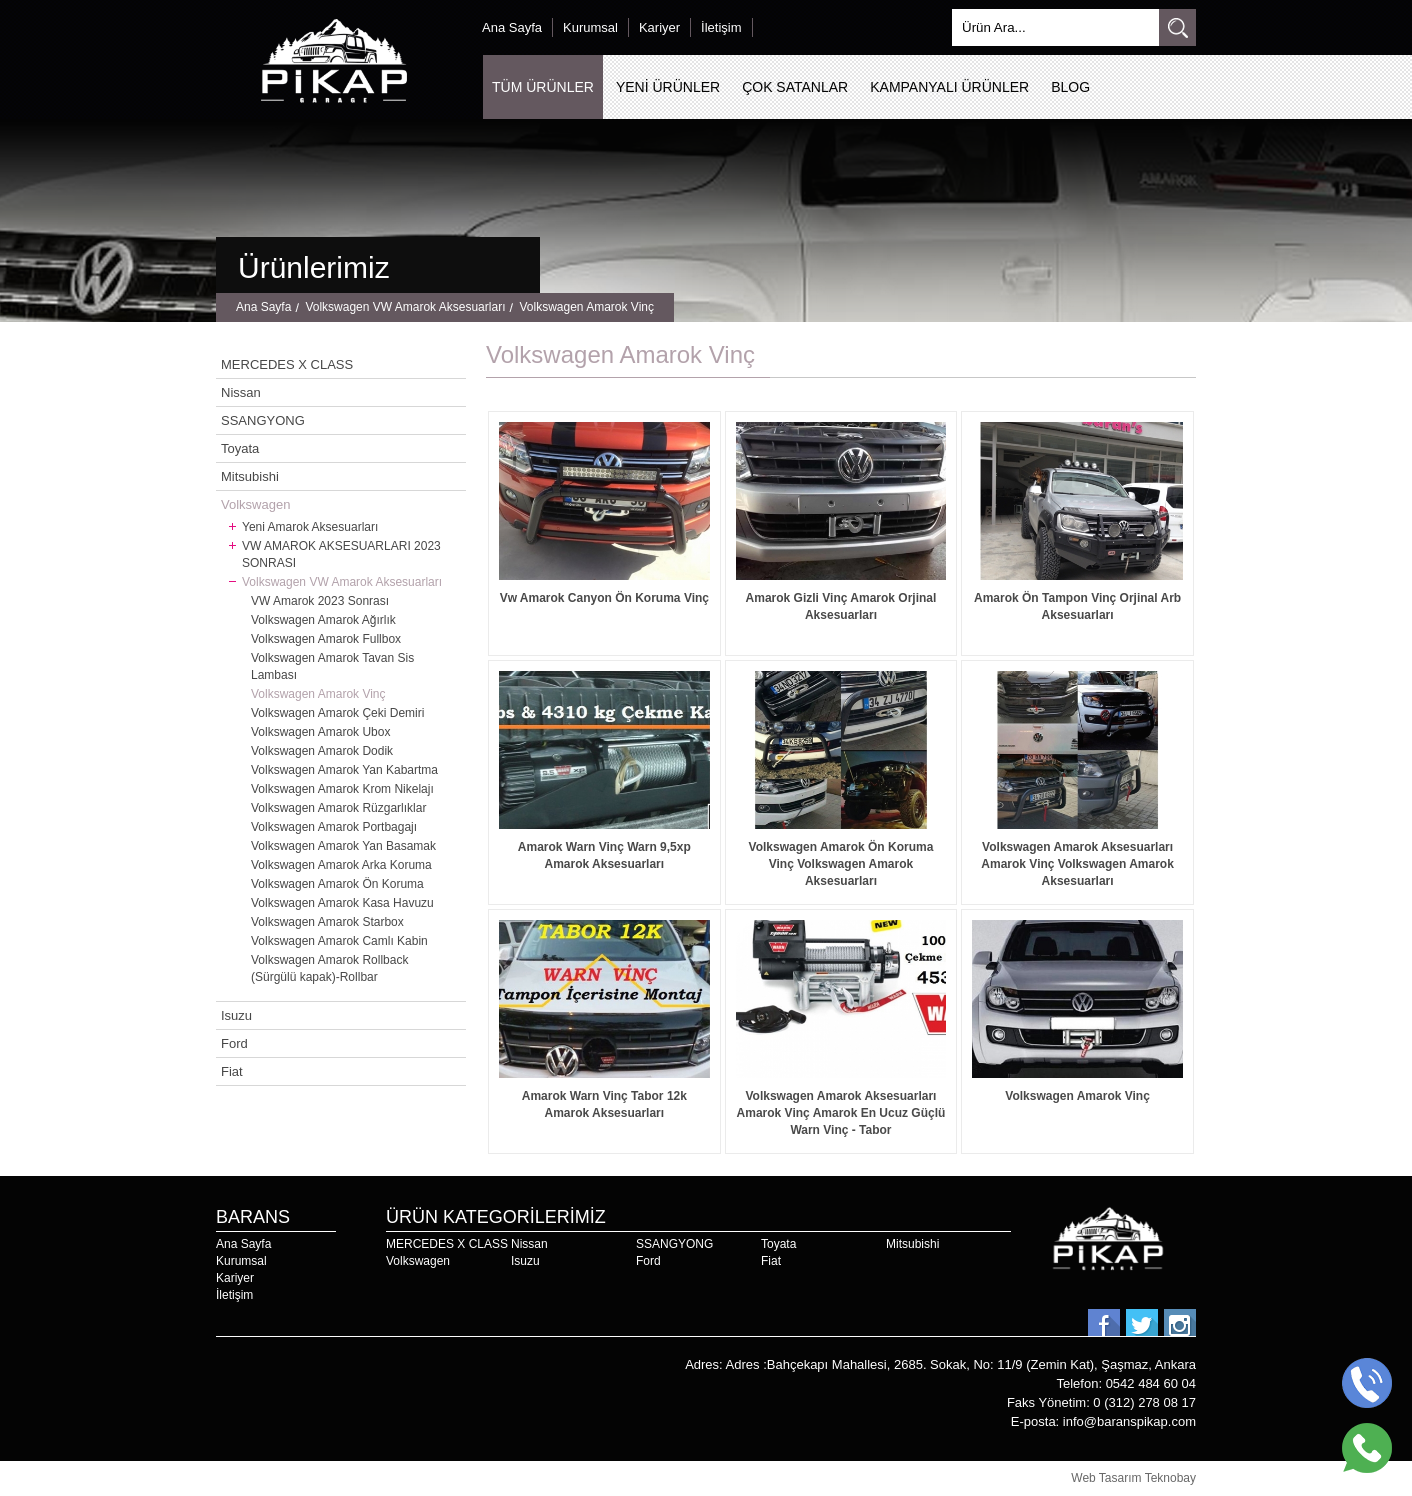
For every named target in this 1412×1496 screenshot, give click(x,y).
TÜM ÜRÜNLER (543, 87)
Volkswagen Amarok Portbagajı (334, 827)
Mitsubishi (250, 476)
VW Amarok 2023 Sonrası (320, 601)
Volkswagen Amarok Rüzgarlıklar (338, 808)
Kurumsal (590, 27)
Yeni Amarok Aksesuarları (310, 527)
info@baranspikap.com (1129, 1421)
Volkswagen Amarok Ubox (320, 732)
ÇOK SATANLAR (795, 87)
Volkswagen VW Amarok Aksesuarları (405, 307)
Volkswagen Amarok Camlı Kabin (339, 941)
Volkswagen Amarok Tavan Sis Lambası (332, 666)
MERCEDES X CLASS (287, 364)
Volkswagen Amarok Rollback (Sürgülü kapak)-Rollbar (329, 968)
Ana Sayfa (512, 27)
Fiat (232, 1071)
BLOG (1070, 87)
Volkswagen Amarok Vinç (586, 307)
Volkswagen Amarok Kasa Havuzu (342, 903)
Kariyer (659, 27)
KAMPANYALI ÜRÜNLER (949, 87)
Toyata (240, 448)
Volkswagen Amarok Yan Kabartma (344, 770)
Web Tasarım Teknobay (1133, 1478)
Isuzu (236, 1015)
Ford (234, 1043)
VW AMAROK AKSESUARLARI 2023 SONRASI (341, 554)
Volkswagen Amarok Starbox (327, 922)
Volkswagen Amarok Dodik (322, 751)
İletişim (721, 27)
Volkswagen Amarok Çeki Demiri (337, 713)
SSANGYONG (263, 420)
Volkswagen (255, 504)
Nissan (241, 392)
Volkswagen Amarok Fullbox (326, 639)
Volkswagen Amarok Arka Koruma (341, 865)
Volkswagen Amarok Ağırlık (323, 620)
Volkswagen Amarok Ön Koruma (337, 884)
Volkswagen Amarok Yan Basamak (343, 846)
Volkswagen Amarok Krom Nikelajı (342, 789)
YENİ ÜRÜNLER (668, 87)
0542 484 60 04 (1151, 1383)
